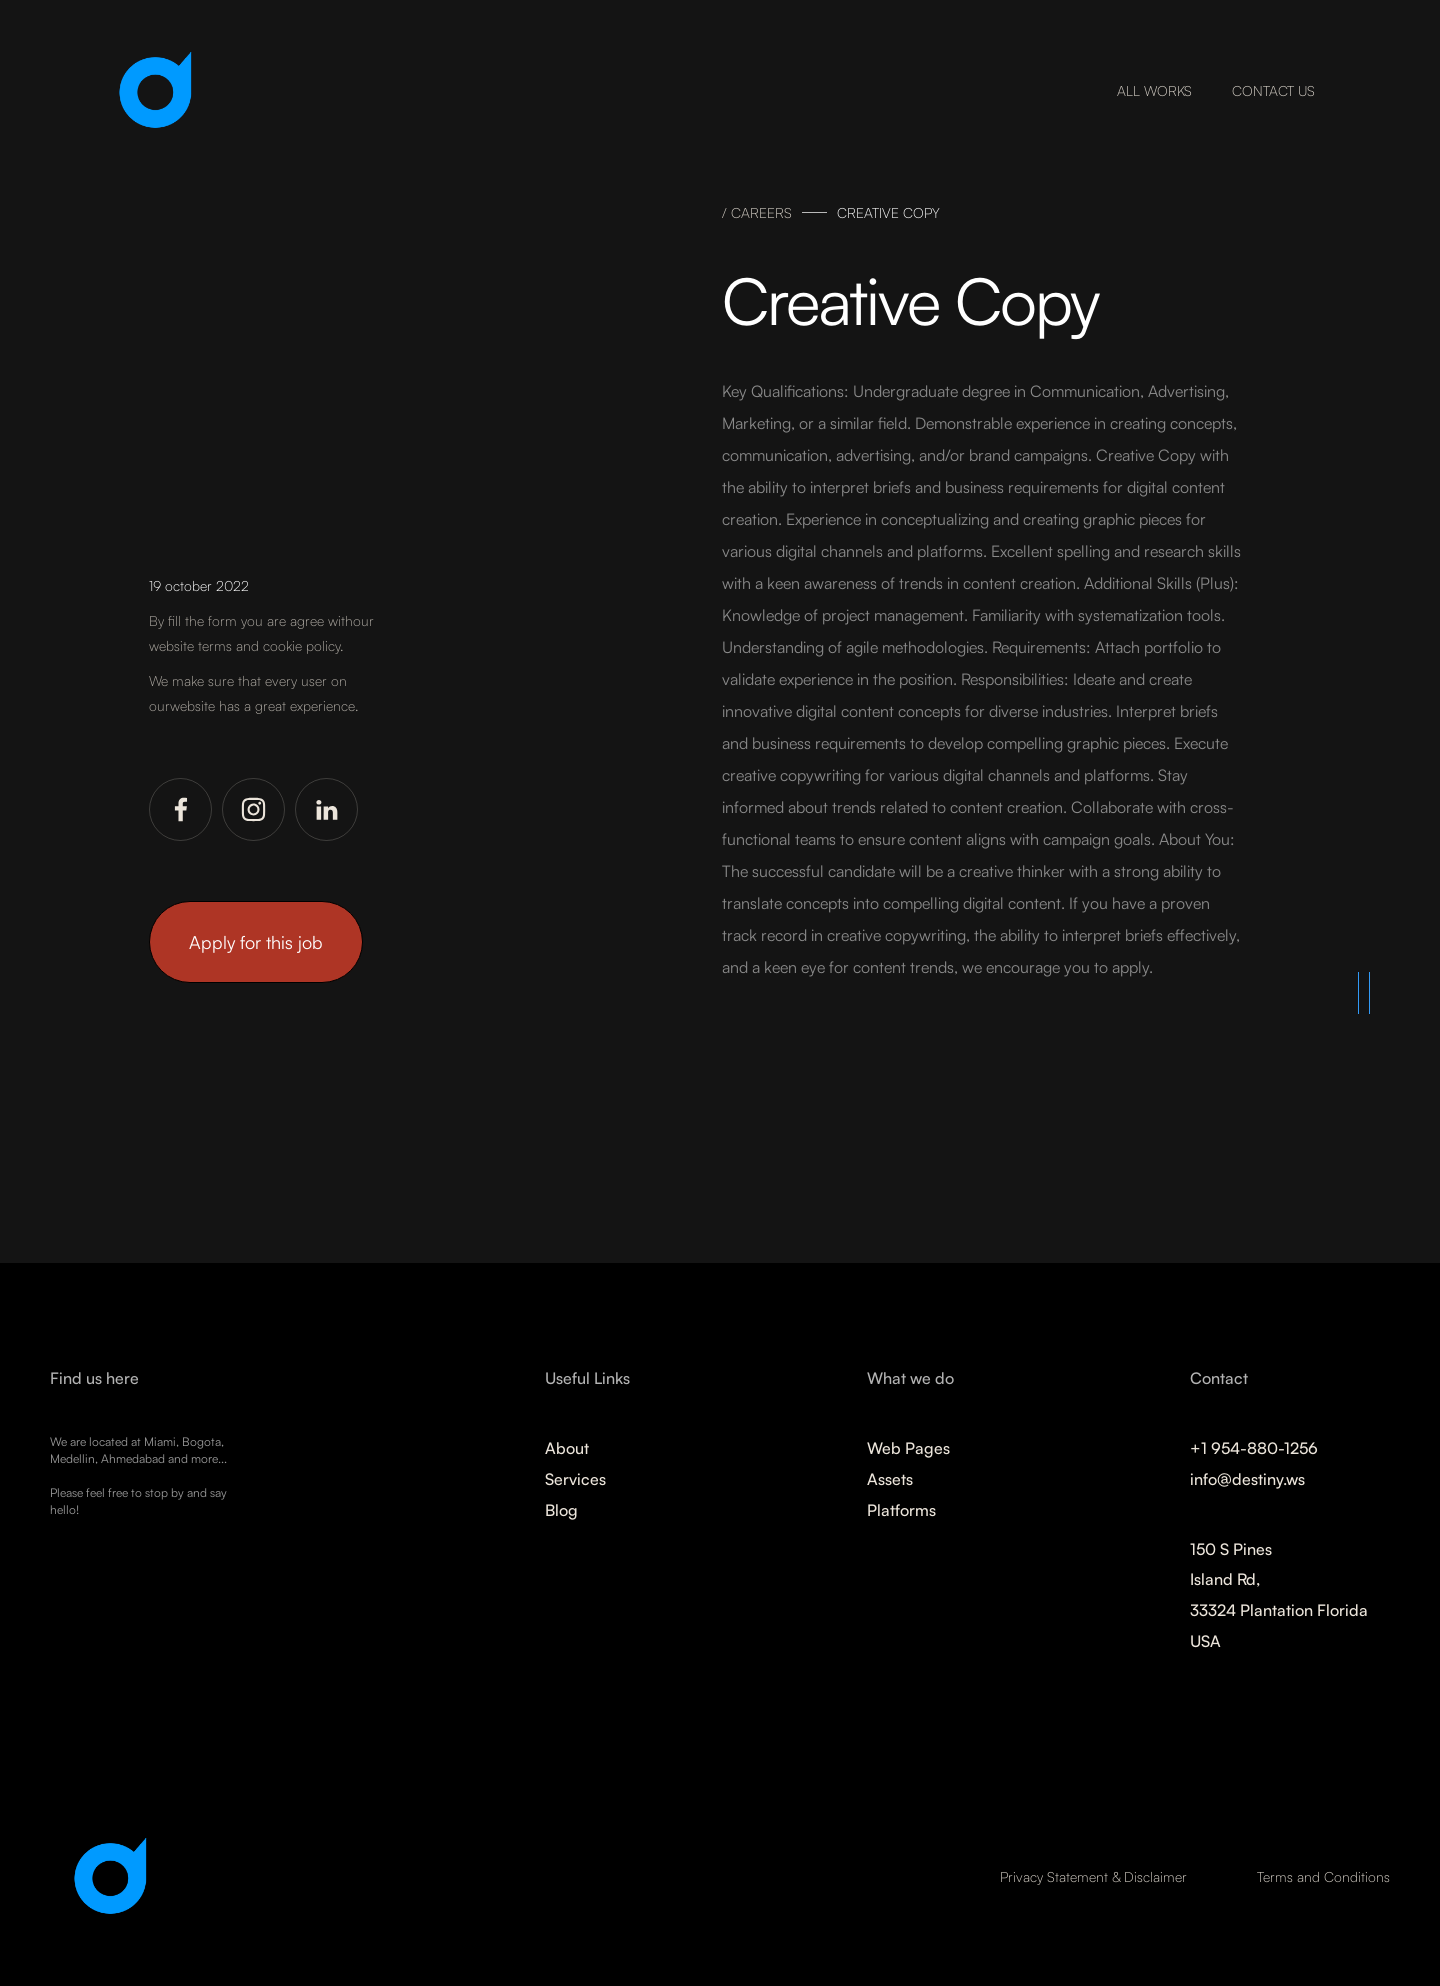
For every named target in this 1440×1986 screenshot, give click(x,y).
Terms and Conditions (1323, 1876)
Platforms (901, 1510)
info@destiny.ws (1247, 1479)
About (567, 1448)
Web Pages (908, 1448)
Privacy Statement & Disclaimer (1093, 1876)
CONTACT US (1273, 90)
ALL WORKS (1154, 90)
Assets (890, 1479)
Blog (561, 1510)
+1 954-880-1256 (1254, 1448)
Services (575, 1479)
